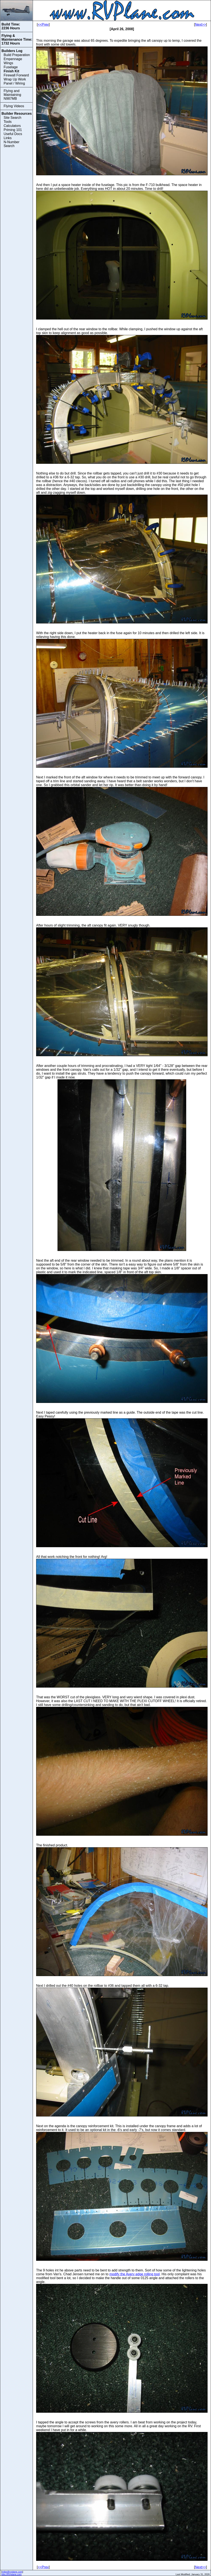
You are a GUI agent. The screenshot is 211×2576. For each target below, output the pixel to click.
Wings (8, 63)
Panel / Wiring (14, 83)
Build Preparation (17, 55)
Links (8, 138)
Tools (8, 121)
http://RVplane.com (11, 2574)
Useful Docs (13, 134)
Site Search (12, 117)
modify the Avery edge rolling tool (134, 2274)
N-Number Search (11, 144)
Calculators (12, 126)
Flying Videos (14, 106)
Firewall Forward (16, 75)
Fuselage (11, 67)
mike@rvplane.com (12, 2571)
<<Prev (43, 24)
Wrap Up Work (15, 79)
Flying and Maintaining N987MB (12, 94)
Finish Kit (11, 71)
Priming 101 (13, 130)
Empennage (13, 59)
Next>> (200, 24)
